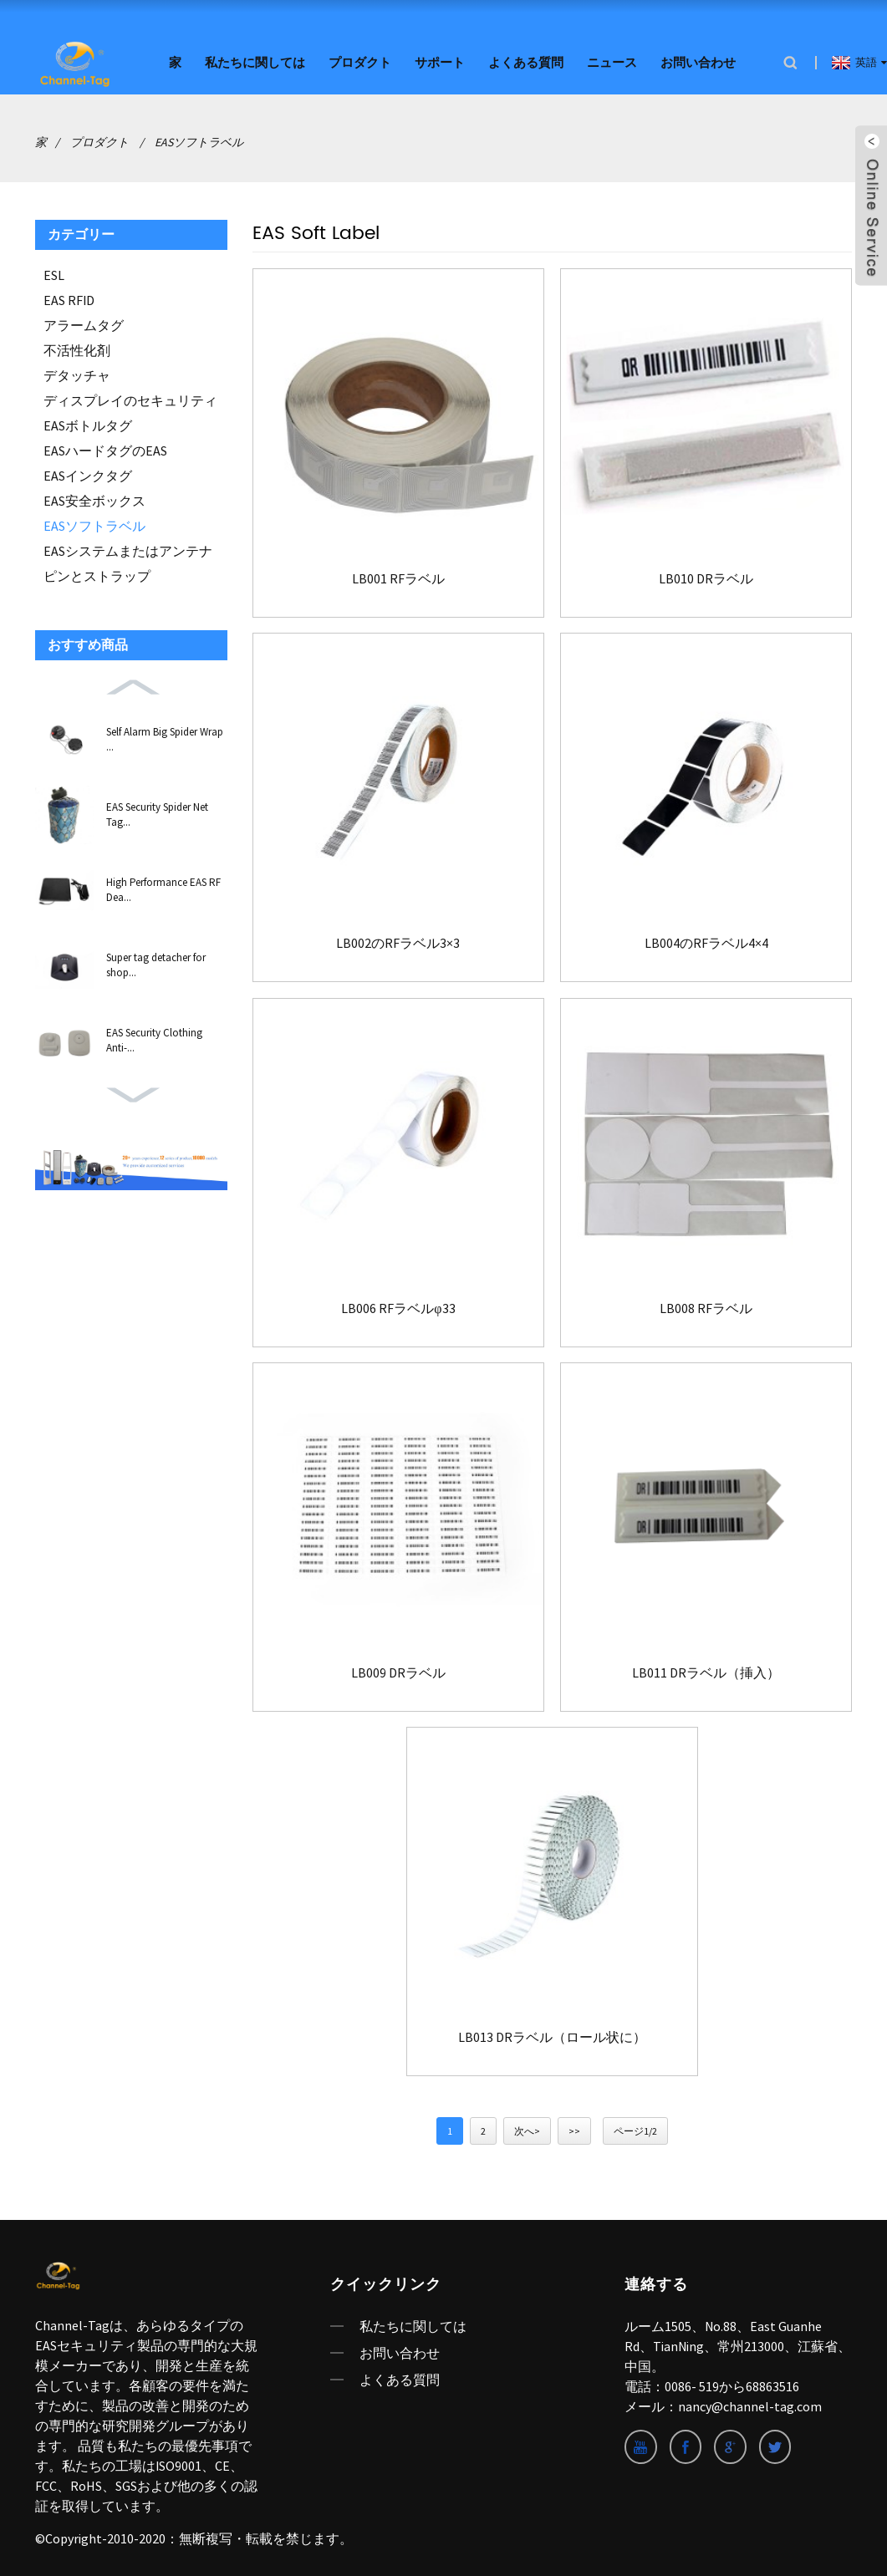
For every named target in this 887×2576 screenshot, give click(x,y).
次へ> (527, 2129)
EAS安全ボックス (94, 498)
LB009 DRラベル (398, 1669)
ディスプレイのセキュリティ (130, 397)
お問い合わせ (698, 60)
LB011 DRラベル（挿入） (706, 1669)
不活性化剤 (76, 347)
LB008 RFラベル (706, 1305)
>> (574, 2129)
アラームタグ (83, 322)
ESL (53, 272)
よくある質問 (525, 60)
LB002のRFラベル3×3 (398, 940)
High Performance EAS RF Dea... (163, 887)
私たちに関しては (255, 60)
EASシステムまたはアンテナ (127, 548)
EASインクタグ (87, 473)
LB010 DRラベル (706, 575)
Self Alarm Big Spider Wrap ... (164, 736)
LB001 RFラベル (398, 575)
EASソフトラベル (199, 139)
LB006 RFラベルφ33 (398, 1305)
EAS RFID (68, 297)
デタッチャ (76, 372)
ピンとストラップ (96, 573)
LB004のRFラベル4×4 (706, 940)
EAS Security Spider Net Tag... (157, 812)
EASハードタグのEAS (105, 448)
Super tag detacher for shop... (156, 962)
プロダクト (360, 60)
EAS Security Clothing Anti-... (154, 1037)
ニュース (612, 60)
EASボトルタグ (87, 423)
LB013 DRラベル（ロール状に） (552, 2035)
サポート (440, 60)
